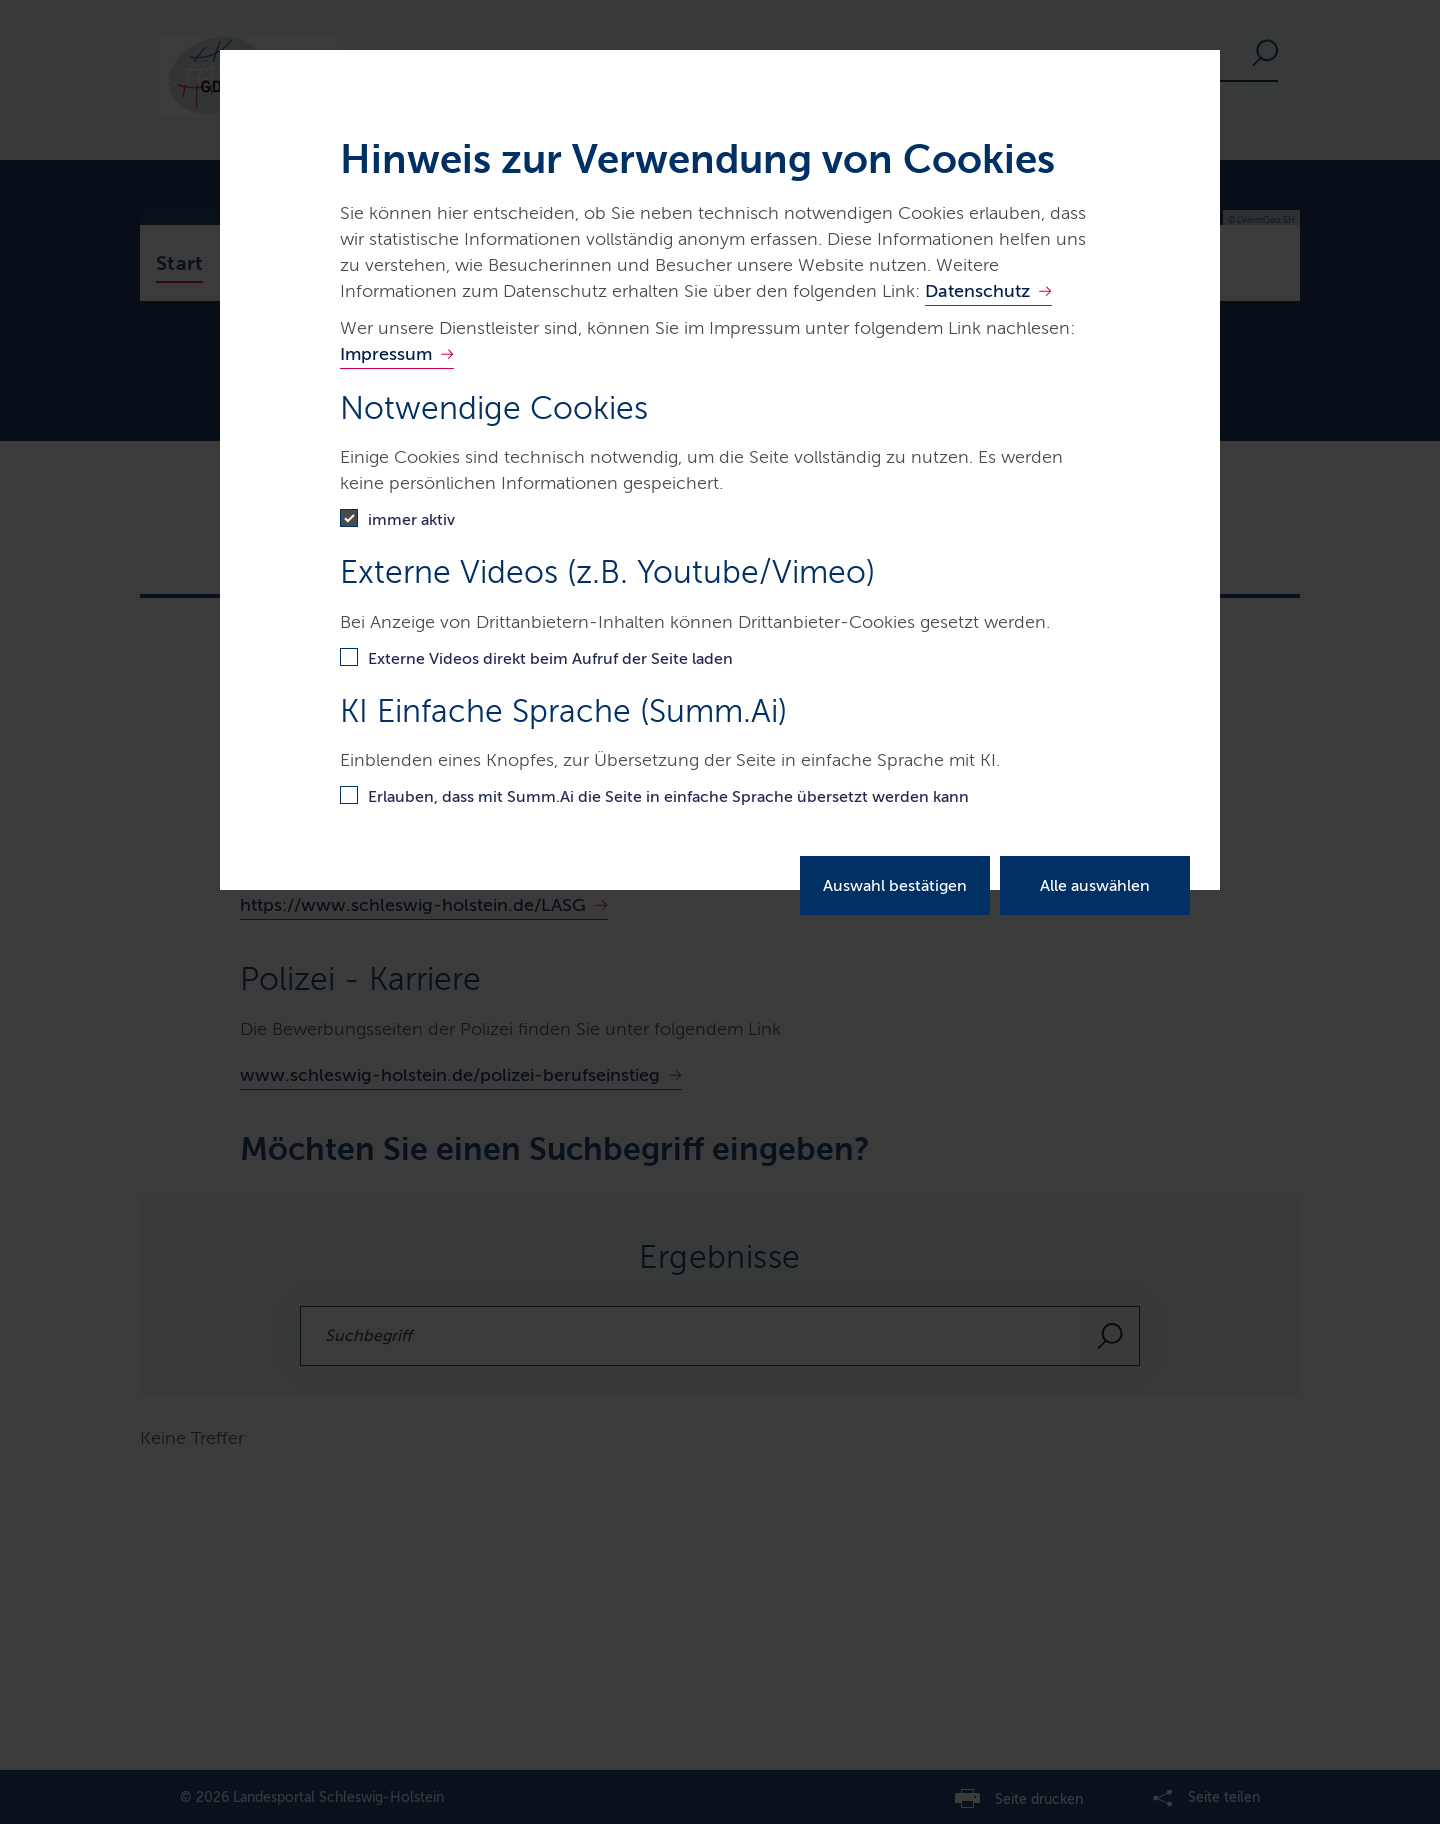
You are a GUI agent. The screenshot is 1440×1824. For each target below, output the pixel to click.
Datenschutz (977, 291)
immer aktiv (411, 519)
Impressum (386, 354)
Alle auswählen (1095, 885)
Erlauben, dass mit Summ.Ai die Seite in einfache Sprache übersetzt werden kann (668, 796)
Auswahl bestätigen (895, 885)
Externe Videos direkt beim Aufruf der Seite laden (550, 658)
